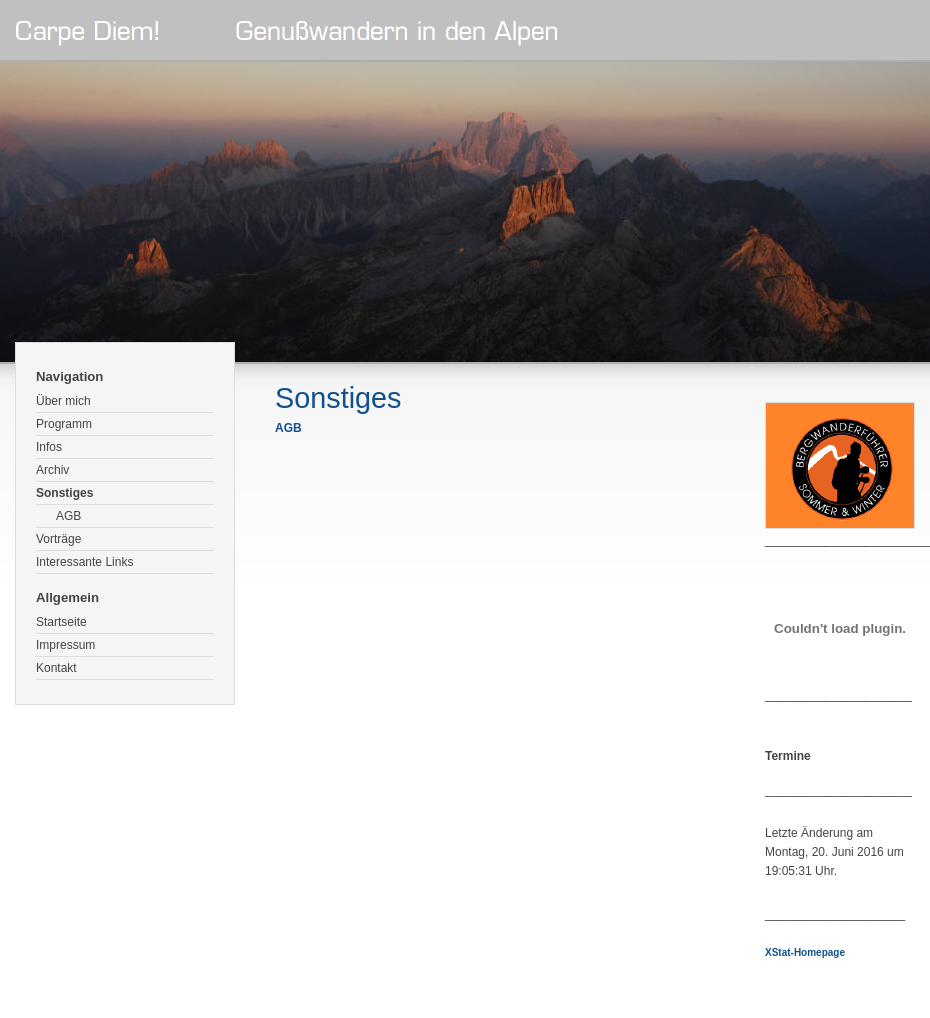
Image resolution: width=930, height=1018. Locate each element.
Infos (49, 447)
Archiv (52, 470)
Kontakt (56, 668)
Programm (64, 424)
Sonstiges (64, 493)
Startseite (61, 622)
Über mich (63, 401)
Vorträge (58, 539)
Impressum (65, 645)
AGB (68, 516)
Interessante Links (84, 562)
